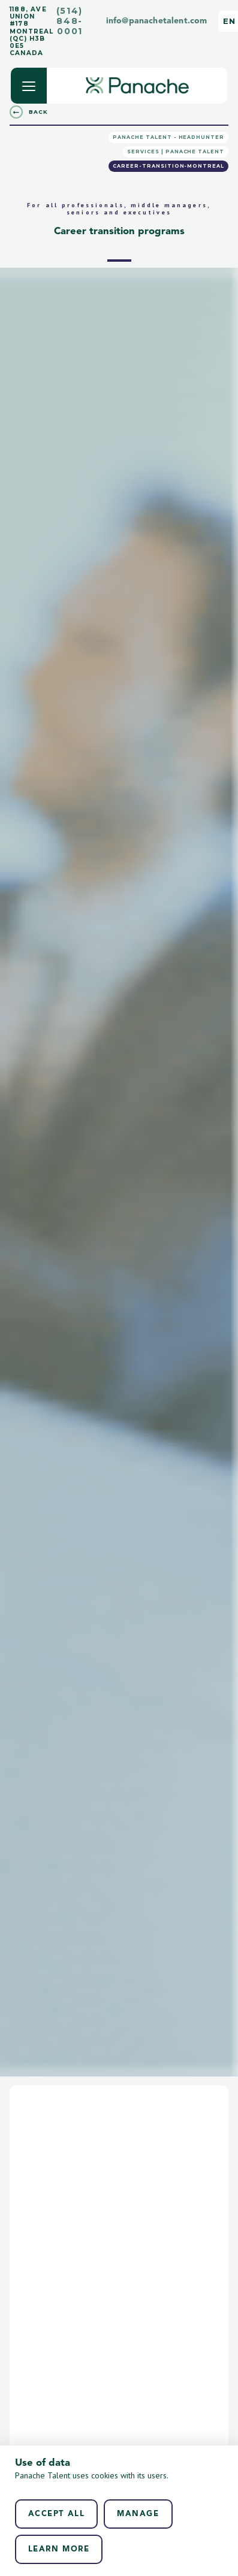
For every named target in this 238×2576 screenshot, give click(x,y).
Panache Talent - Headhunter (168, 137)
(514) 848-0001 (69, 21)
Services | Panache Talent (175, 152)
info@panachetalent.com (156, 21)
